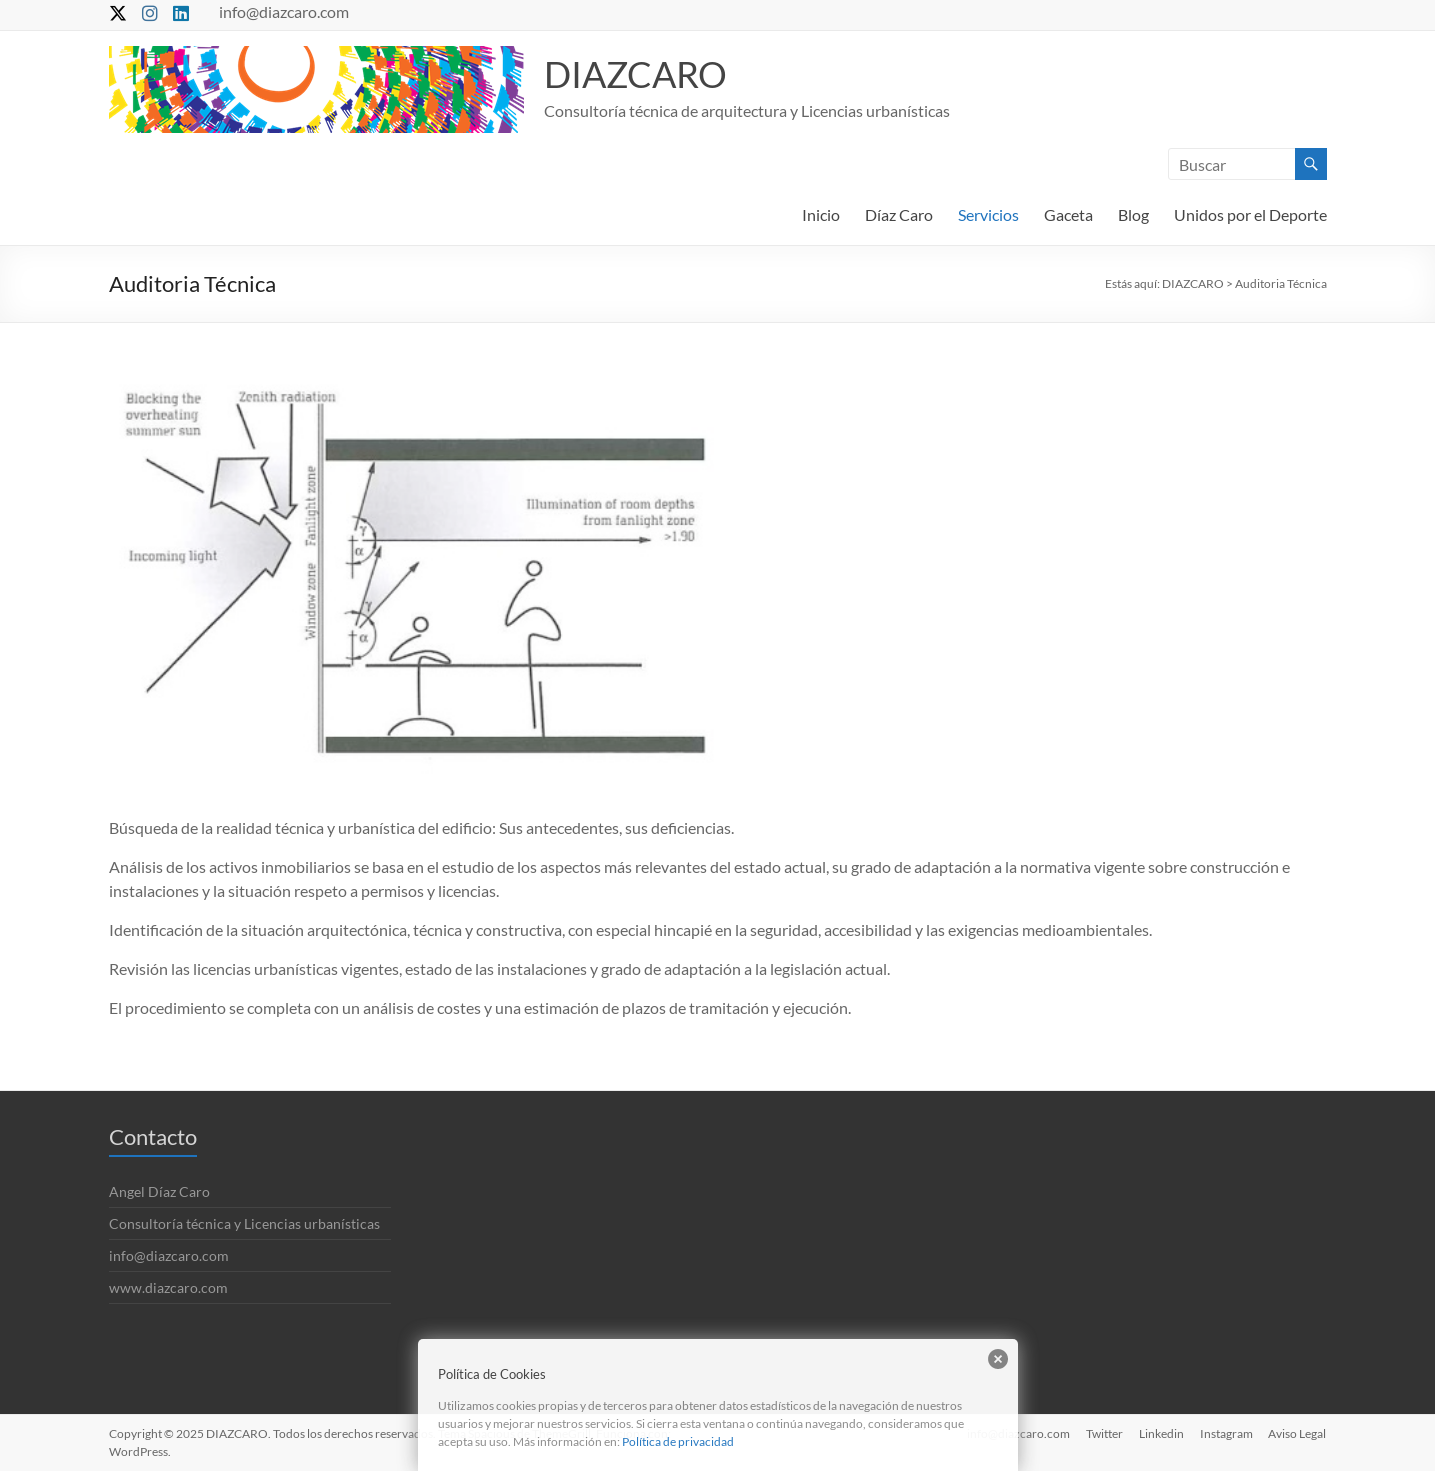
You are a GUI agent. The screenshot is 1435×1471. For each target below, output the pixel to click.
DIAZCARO (635, 74)
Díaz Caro (899, 214)
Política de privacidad (678, 1441)
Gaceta (1068, 214)
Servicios (988, 214)
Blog (1133, 214)
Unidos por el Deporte (1250, 214)
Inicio (821, 214)
